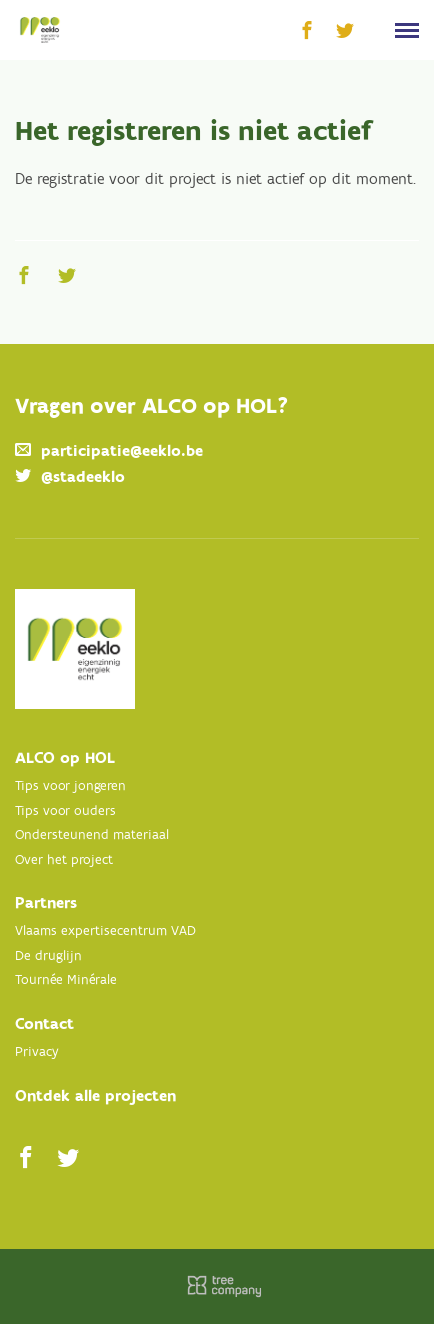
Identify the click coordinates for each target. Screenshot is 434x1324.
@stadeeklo (83, 477)
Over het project (64, 860)
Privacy (37, 1052)
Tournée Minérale (66, 980)
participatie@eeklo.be (122, 451)
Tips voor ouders (65, 811)
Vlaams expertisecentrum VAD (105, 931)
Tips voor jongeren (70, 786)
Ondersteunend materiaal (92, 835)
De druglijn (48, 956)
